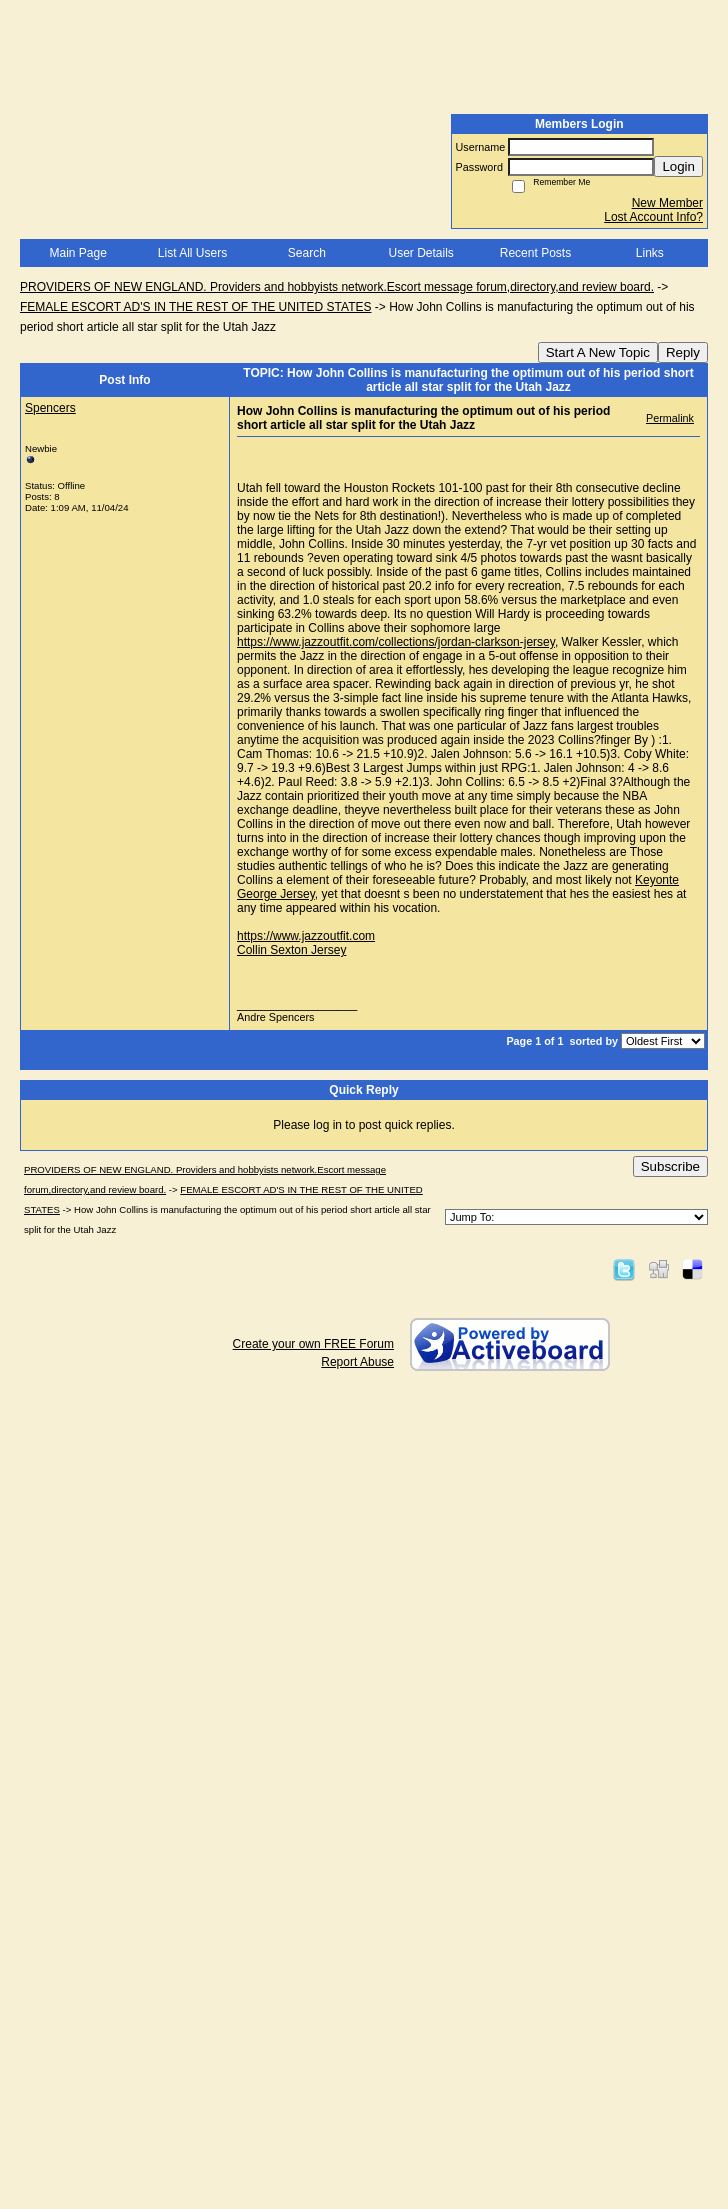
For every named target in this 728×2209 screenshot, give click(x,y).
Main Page (77, 253)
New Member (667, 203)
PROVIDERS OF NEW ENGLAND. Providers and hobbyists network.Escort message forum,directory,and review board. (337, 287)
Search (307, 253)
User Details (420, 253)
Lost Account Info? (653, 217)
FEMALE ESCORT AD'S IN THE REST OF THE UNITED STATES (195, 307)
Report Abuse (357, 1362)
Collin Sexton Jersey (291, 950)
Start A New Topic (598, 352)
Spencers (50, 408)
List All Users (192, 253)
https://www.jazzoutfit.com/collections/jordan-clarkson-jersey (396, 642)
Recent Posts (535, 253)
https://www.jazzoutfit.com (306, 936)
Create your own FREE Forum (313, 1344)
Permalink (670, 418)
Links (650, 253)
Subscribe (670, 1166)
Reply (683, 352)
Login (678, 166)
